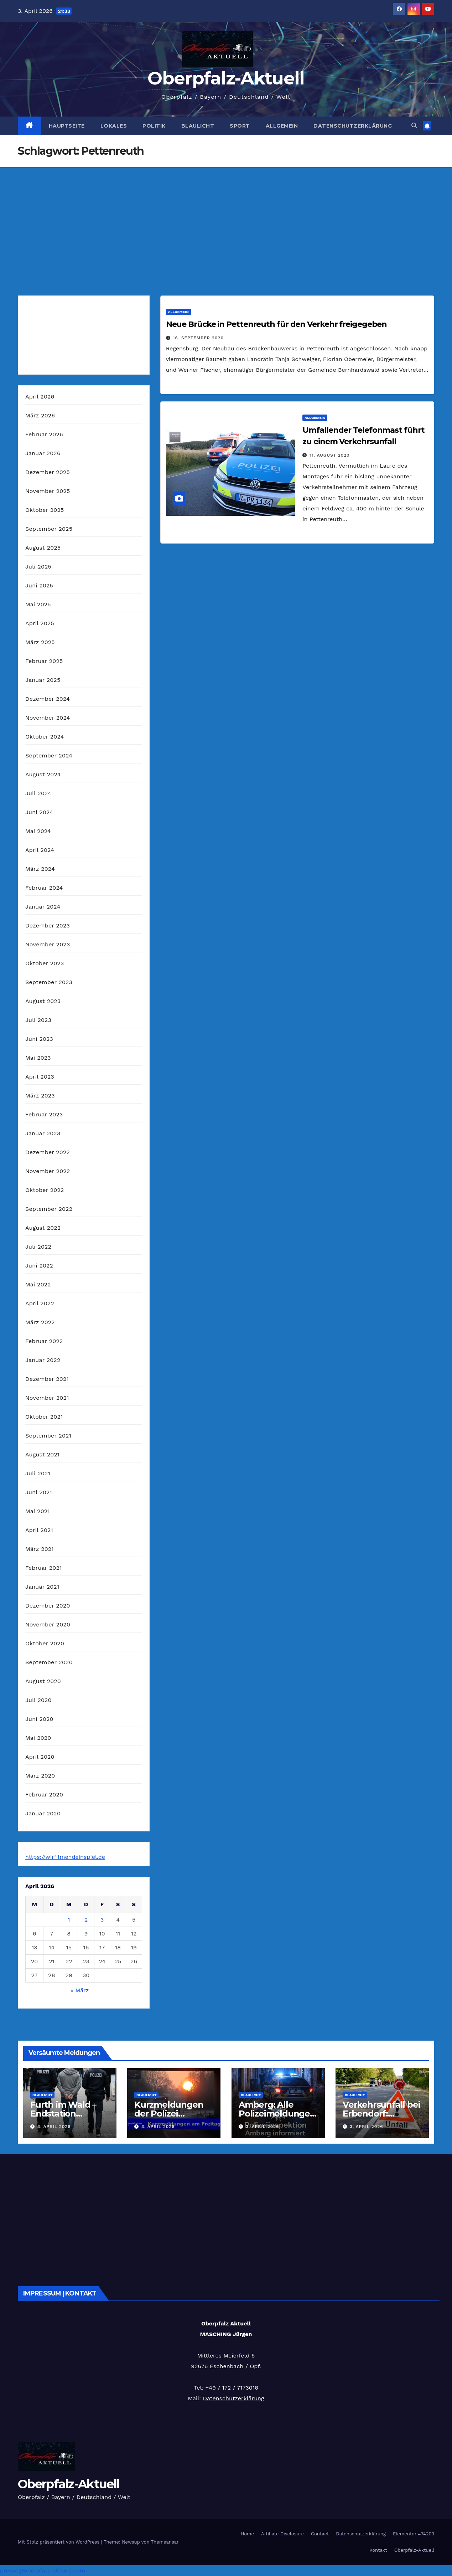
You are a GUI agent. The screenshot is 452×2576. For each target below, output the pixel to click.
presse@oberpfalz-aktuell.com (42, 2570)
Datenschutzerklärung (352, 126)
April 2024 (39, 850)
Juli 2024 (38, 793)
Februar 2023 (44, 1114)
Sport (240, 126)
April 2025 (39, 623)
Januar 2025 (42, 680)
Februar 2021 (43, 1567)
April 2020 (39, 1756)
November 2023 (47, 944)
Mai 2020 (38, 1737)
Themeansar (165, 2542)
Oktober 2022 (44, 1190)
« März (80, 1990)
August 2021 (42, 1454)
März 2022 (40, 1322)
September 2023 (48, 982)
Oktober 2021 (44, 1416)
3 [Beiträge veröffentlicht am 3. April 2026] (102, 1919)
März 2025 (40, 642)
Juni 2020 (39, 1719)
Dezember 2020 (47, 1605)
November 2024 (47, 717)
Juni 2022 (39, 1265)
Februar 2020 (44, 1794)
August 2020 (43, 1681)
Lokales (113, 126)
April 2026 (39, 396)
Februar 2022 (44, 1341)
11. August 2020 (329, 455)
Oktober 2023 (44, 963)
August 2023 (43, 1001)
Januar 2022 (42, 1360)
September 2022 (48, 1208)
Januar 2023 (42, 1133)
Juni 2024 (39, 812)
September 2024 (48, 755)
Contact (320, 2533)
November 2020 (47, 1624)
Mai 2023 (38, 1057)
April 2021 (39, 1530)
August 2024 (43, 774)
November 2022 (47, 1171)
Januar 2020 (43, 1813)
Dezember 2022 (47, 1152)
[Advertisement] (226, 221)
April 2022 (39, 1303)
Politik (154, 126)
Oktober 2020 (44, 1643)
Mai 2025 (38, 604)
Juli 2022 (38, 1246)
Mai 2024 (38, 831)
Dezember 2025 (47, 472)
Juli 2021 (37, 1473)
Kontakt (378, 2550)
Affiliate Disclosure (282, 2533)
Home (247, 2533)
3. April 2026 (54, 2126)
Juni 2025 (39, 585)
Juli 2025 (38, 566)
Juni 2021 (38, 1492)
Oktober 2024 (44, 736)
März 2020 (40, 1775)
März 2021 (39, 1549)
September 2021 (48, 1435)
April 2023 (39, 1076)
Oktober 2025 (44, 510)
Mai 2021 (37, 1511)
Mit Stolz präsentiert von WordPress (59, 2542)
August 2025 (43, 547)
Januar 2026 (43, 453)
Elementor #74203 (413, 2533)
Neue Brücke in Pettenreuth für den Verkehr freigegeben (276, 324)
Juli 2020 (38, 1700)
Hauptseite (67, 126)
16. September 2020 (198, 337)
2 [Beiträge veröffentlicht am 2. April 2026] (86, 1919)
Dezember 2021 (47, 1379)
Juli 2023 (38, 1020)
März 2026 (40, 415)
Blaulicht (197, 126)
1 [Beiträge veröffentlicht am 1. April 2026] (69, 1919)
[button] (414, 125)
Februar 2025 (44, 661)
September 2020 (49, 1662)
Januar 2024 (42, 906)
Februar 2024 (44, 887)
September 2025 (48, 528)
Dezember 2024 (47, 698)
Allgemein (282, 126)
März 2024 (40, 868)
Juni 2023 (39, 1038)
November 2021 (47, 1397)
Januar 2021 (42, 1586)
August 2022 (43, 1227)
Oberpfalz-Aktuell (225, 78)
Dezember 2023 (47, 925)
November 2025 (47, 491)
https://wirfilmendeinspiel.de (65, 1856)
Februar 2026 (44, 434)
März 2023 (40, 1095)
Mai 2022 (38, 1284)
